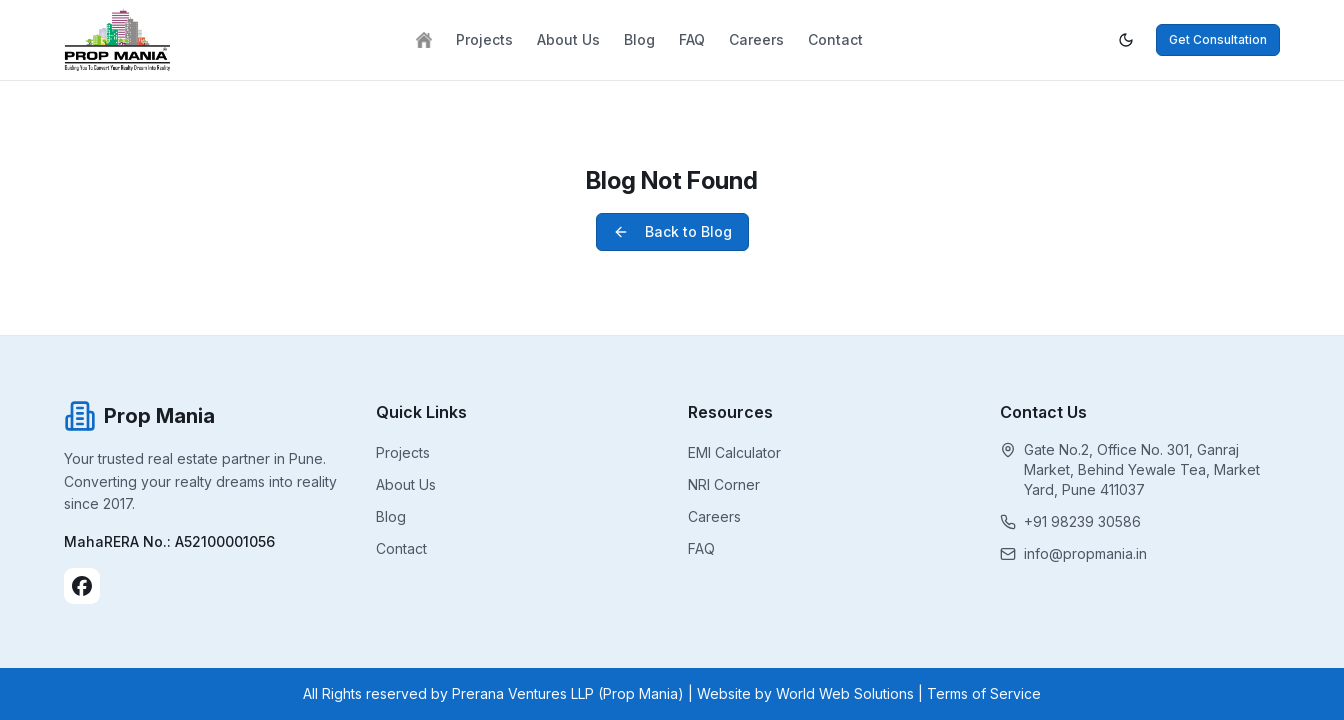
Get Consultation (1218, 39)
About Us (568, 39)
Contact (835, 39)
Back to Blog (672, 231)
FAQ (692, 39)
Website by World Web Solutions (805, 693)
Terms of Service (984, 693)
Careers (756, 39)
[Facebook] (82, 586)
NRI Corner (724, 484)
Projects (484, 39)
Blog (639, 39)
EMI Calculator (734, 452)
